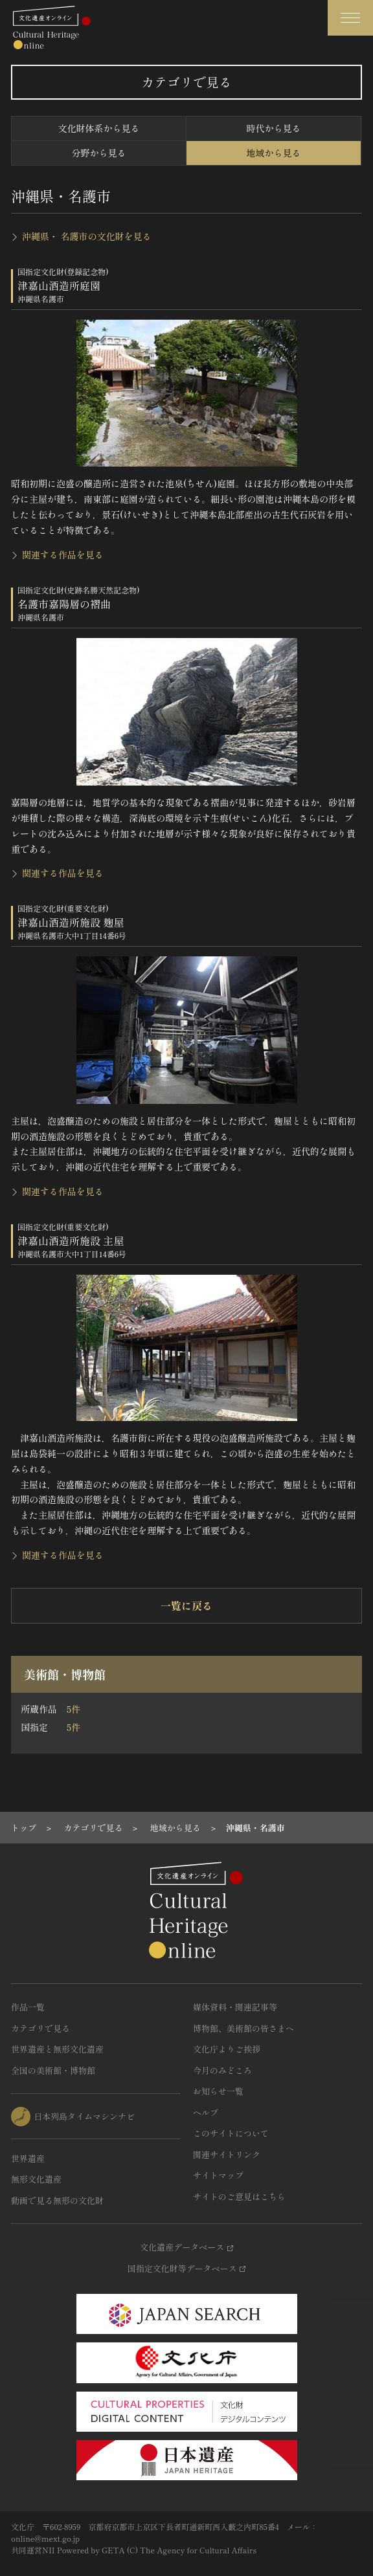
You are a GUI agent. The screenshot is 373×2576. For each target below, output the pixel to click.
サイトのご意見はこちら (239, 2196)
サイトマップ (218, 2175)
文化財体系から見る (99, 128)
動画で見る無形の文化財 (57, 2200)
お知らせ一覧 (218, 2091)
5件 (73, 1708)
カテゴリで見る (40, 2028)
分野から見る (99, 152)
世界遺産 (28, 2158)
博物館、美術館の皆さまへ (243, 2028)
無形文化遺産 (36, 2179)
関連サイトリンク (226, 2154)
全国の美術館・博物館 (53, 2070)
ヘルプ (205, 2112)
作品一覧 (28, 2007)
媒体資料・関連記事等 (235, 2007)
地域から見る (274, 152)
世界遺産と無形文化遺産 (57, 2049)
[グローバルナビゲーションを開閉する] (350, 18)
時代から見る (274, 128)
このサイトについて (231, 2133)
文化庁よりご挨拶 (226, 2049)
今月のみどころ (222, 2070)
